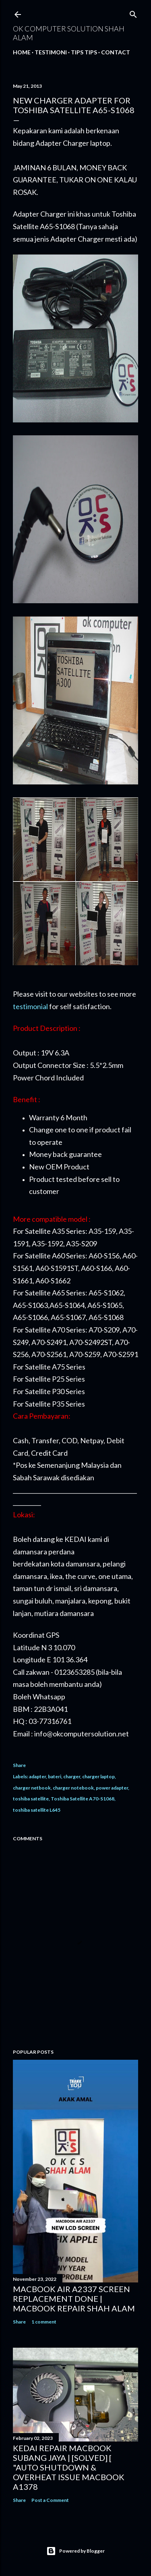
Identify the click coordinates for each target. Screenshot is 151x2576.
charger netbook (32, 1788)
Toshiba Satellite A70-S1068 (82, 1799)
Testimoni (51, 52)
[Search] (133, 13)
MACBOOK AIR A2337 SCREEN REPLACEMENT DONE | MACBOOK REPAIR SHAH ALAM (74, 2298)
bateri (54, 1776)
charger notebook (73, 1788)
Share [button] (19, 1765)
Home (22, 52)
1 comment (43, 2322)
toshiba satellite (31, 1799)
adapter (37, 1776)
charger (71, 1776)
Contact (115, 52)
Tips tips (84, 52)
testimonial (30, 1006)
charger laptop (98, 1776)
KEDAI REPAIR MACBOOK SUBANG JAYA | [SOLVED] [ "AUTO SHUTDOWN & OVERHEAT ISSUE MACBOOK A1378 (68, 2467)
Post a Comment (50, 2500)
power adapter (112, 1788)
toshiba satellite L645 (36, 1810)
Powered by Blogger (75, 2551)
